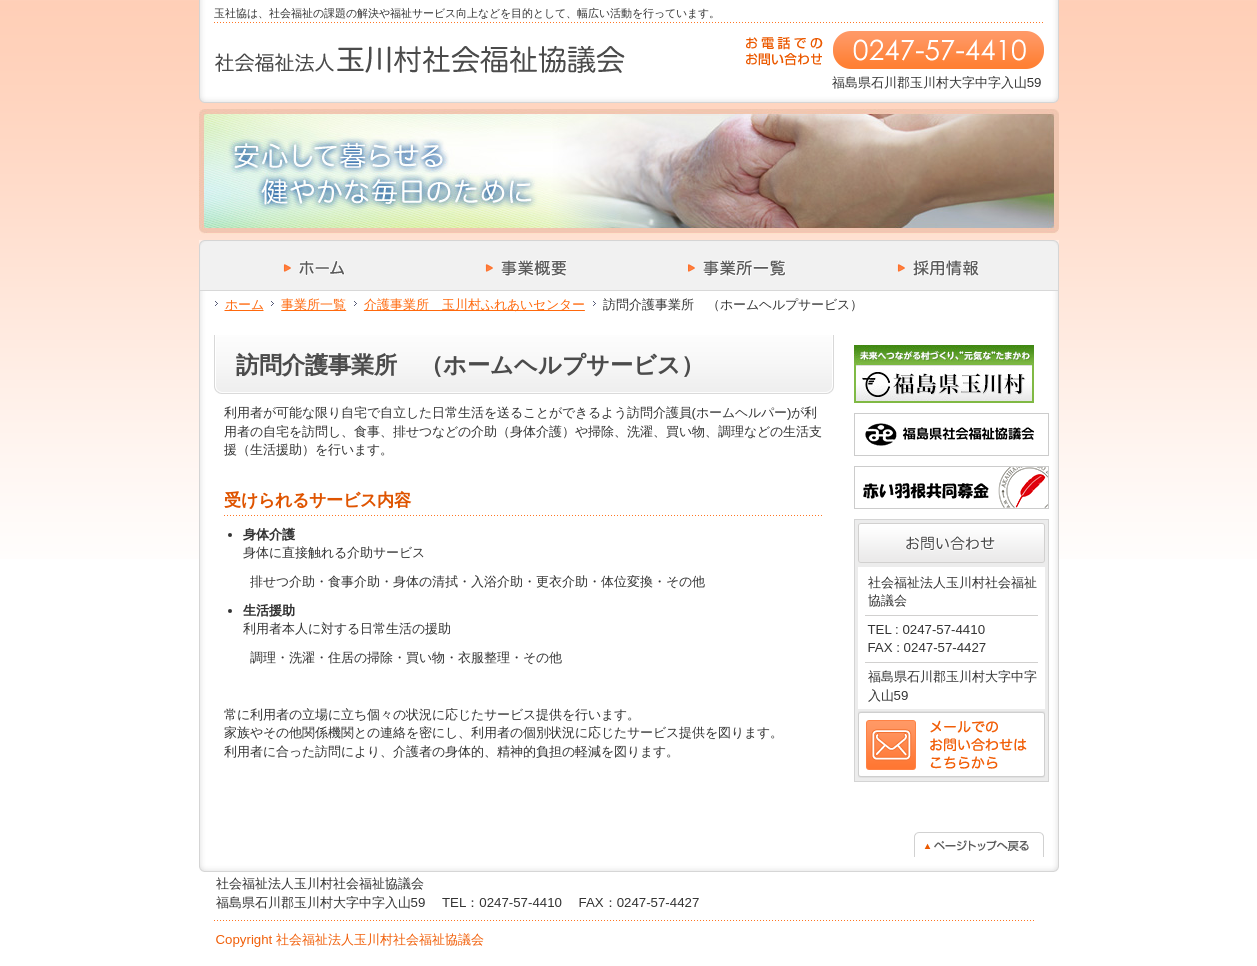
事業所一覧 (313, 304)
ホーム (244, 304)
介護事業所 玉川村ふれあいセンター (474, 304)
